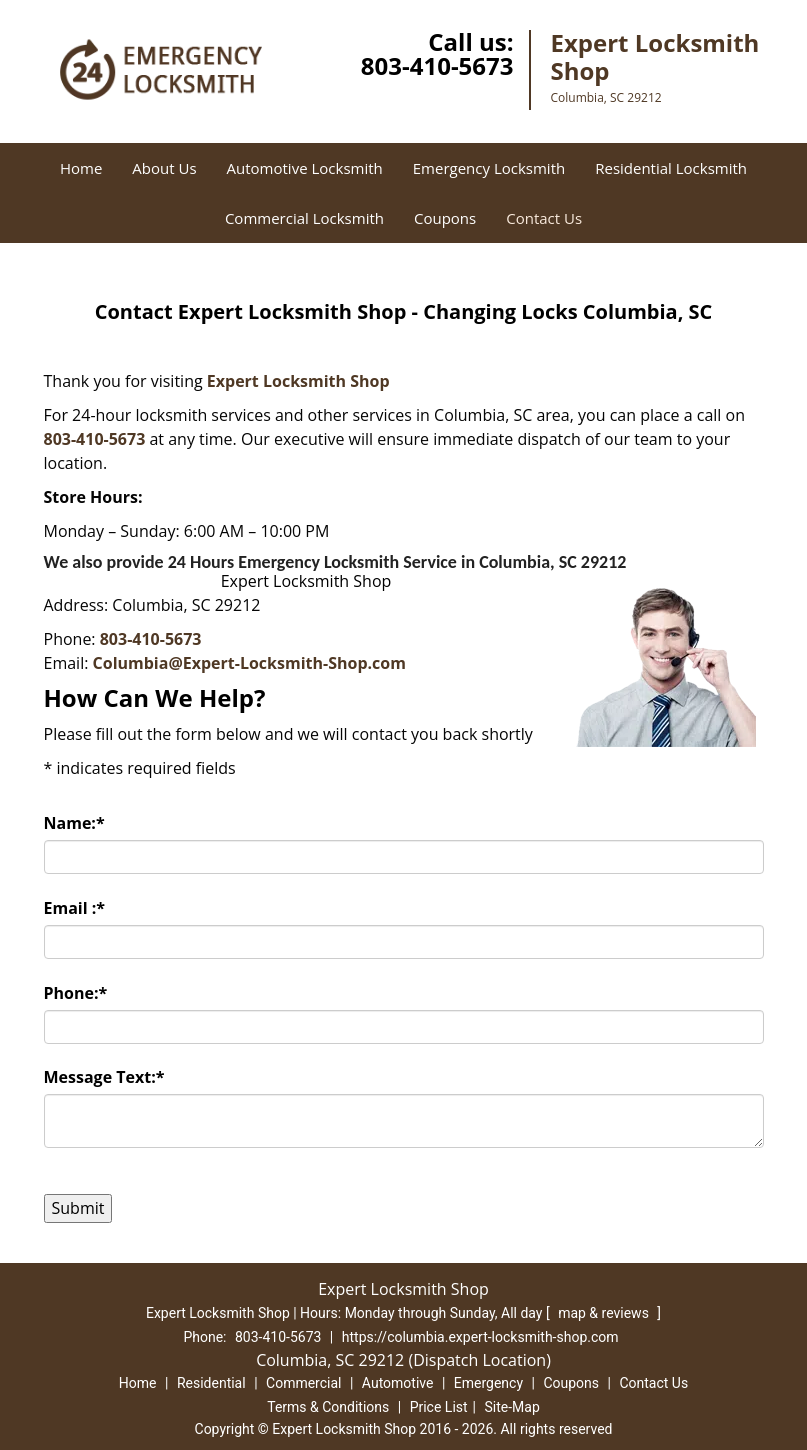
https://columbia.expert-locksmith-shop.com (480, 1337)
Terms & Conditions (328, 1407)
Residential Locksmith (671, 168)
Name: (74, 823)
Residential (211, 1383)
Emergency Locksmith (489, 168)
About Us (164, 168)
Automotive (398, 1383)
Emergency (488, 1383)
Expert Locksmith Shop (298, 381)
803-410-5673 (437, 65)
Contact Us (544, 218)
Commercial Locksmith (304, 218)
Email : (75, 908)
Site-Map (512, 1407)
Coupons (445, 218)
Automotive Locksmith (305, 168)
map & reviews (605, 1313)
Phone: (76, 993)
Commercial (303, 1383)
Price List (439, 1407)
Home (81, 168)
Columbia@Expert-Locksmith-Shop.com (249, 663)
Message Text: (104, 1077)
